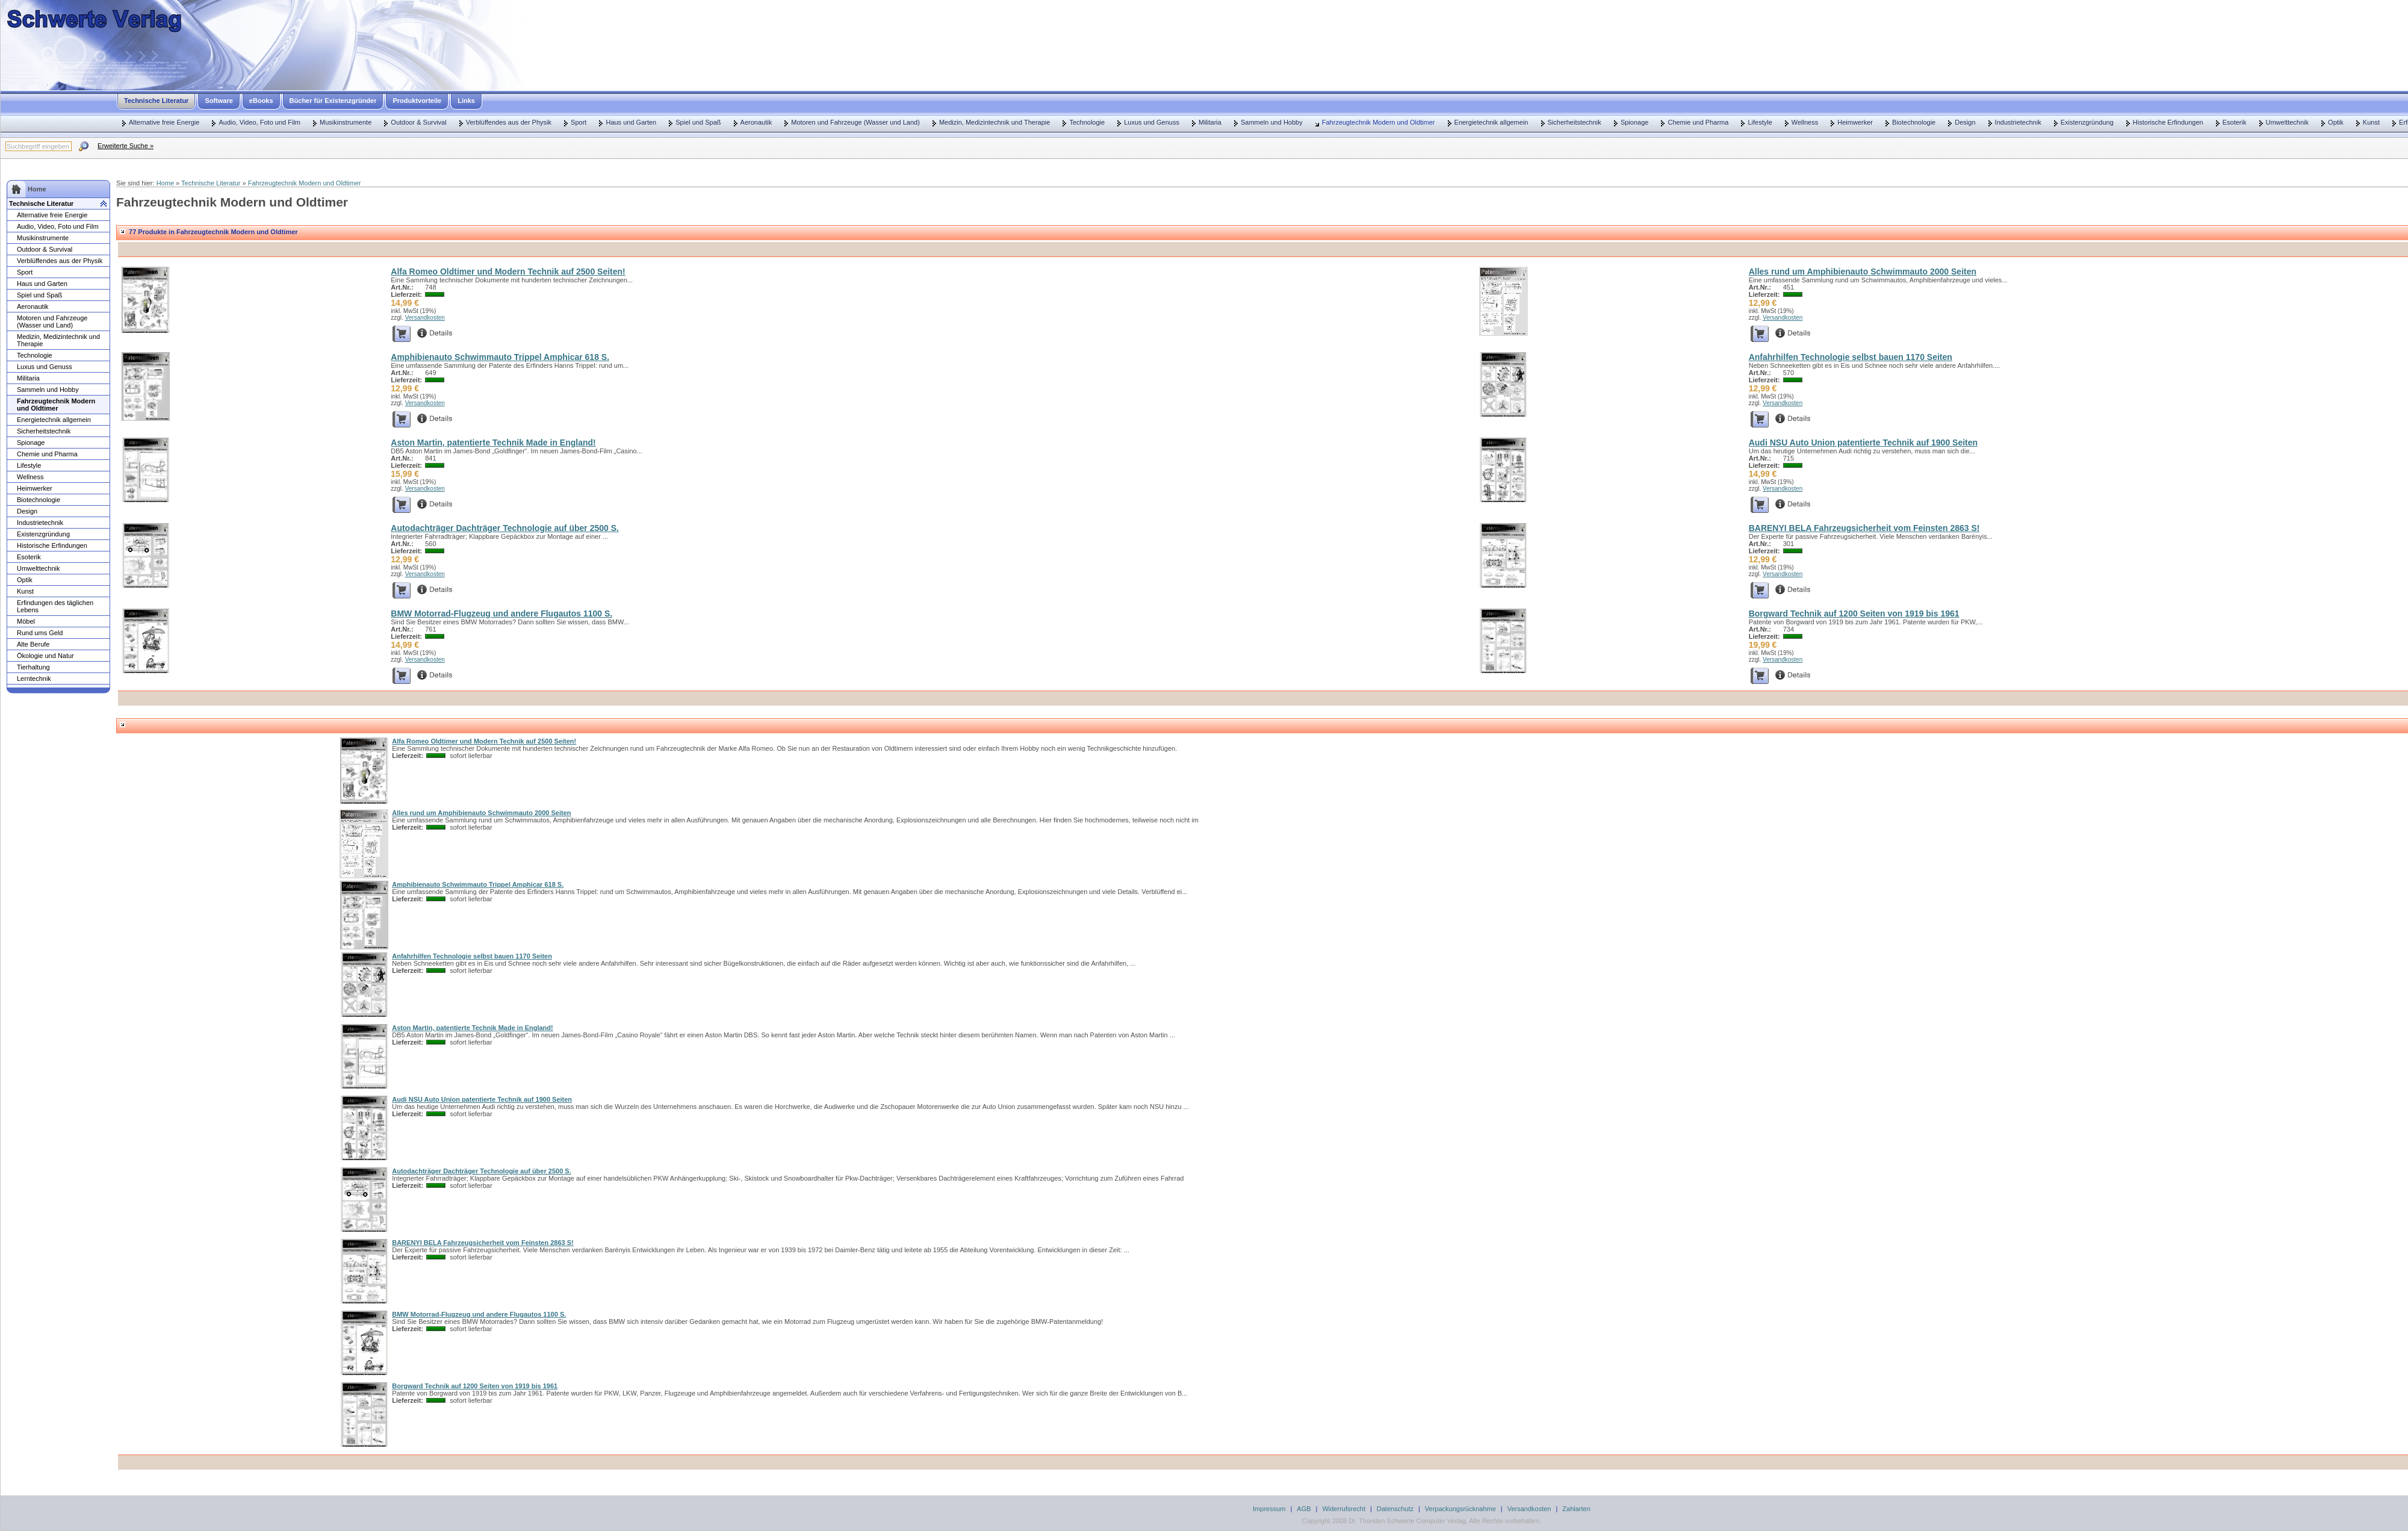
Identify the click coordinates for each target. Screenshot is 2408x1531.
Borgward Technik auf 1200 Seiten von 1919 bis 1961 (1854, 613)
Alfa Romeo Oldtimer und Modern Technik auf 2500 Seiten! (508, 271)
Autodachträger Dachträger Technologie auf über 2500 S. (505, 528)
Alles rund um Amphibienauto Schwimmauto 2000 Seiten (1862, 271)
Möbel (26, 621)
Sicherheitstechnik (1574, 122)
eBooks (261, 100)
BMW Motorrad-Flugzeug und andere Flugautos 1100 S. (501, 613)
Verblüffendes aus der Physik (508, 122)
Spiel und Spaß (698, 122)
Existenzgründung (2087, 122)
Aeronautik (756, 122)
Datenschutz (1395, 1508)
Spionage (1635, 122)
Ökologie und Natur (45, 655)
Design (1965, 122)
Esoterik (2235, 122)
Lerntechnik (34, 678)
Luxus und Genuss (1151, 122)
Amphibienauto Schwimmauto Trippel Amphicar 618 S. (500, 357)
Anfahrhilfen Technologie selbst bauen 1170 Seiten (1850, 357)
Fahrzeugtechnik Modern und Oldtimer (1378, 122)
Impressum (1269, 1508)
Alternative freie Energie (164, 122)
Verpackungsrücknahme (1460, 1508)
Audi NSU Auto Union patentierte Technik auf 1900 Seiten (1863, 442)
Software (218, 100)
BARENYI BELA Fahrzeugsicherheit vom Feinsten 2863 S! (1864, 528)
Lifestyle (1760, 122)
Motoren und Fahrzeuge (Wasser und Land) (855, 122)
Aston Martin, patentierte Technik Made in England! (493, 442)
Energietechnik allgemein (1491, 122)
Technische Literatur (156, 100)
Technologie (1087, 122)
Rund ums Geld (40, 632)
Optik (2336, 122)
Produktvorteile (417, 100)
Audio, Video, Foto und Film (259, 122)
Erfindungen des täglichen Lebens (55, 606)
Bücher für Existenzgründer (333, 100)
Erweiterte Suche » (126, 145)
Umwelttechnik (2287, 122)
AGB (1304, 1508)
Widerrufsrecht (1343, 1508)
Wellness (1805, 122)
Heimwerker (1855, 122)
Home (165, 183)
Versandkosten (425, 317)
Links (466, 100)
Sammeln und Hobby (1272, 122)
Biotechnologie (1913, 122)
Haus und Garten (631, 122)
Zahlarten (1576, 1508)
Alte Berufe (33, 644)
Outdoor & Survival (418, 122)
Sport (578, 122)
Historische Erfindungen (2168, 122)
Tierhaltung (33, 667)
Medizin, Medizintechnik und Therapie (994, 122)
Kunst (2371, 122)
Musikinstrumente (345, 122)
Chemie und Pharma (1698, 122)
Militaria (1210, 122)
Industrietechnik (2018, 122)
